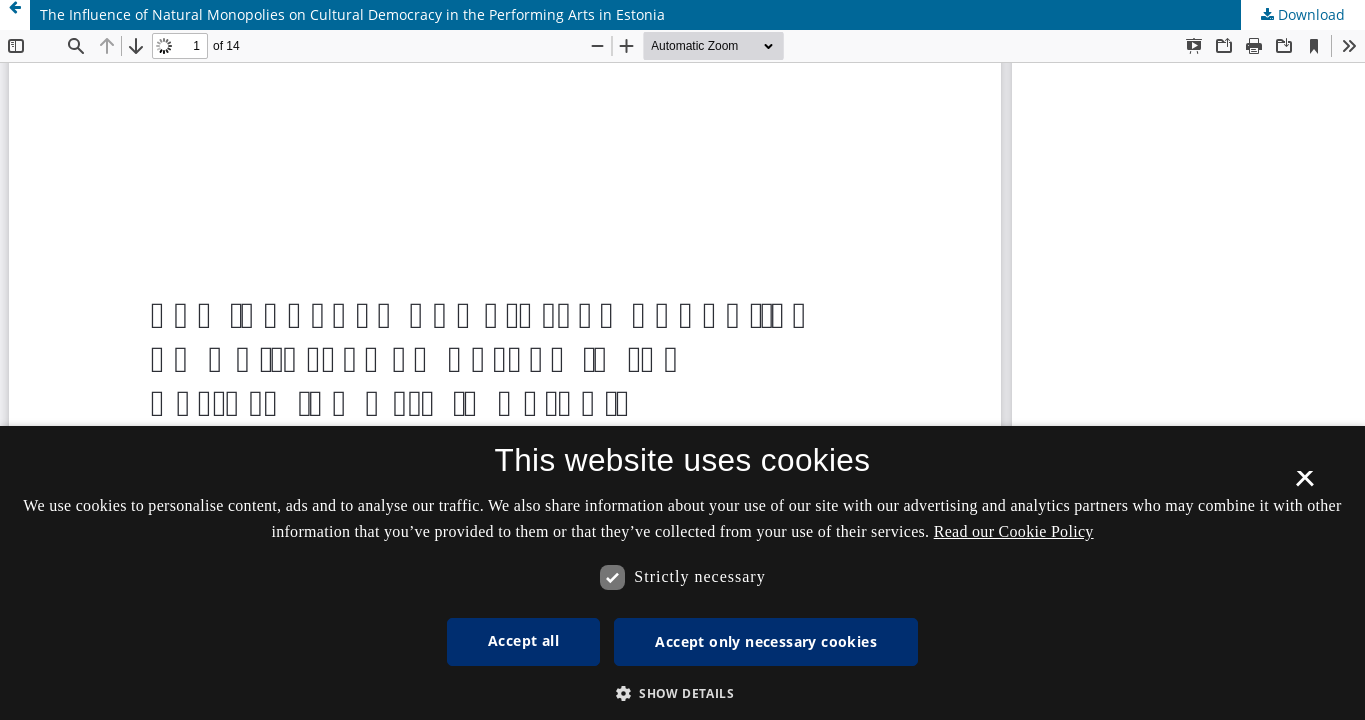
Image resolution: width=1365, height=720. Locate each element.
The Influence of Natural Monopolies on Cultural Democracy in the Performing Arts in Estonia (352, 14)
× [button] (1304, 485)
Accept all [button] (523, 640)
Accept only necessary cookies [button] (766, 641)
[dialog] (682, 573)
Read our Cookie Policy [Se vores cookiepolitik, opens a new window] (1014, 531)
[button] (682, 693)
